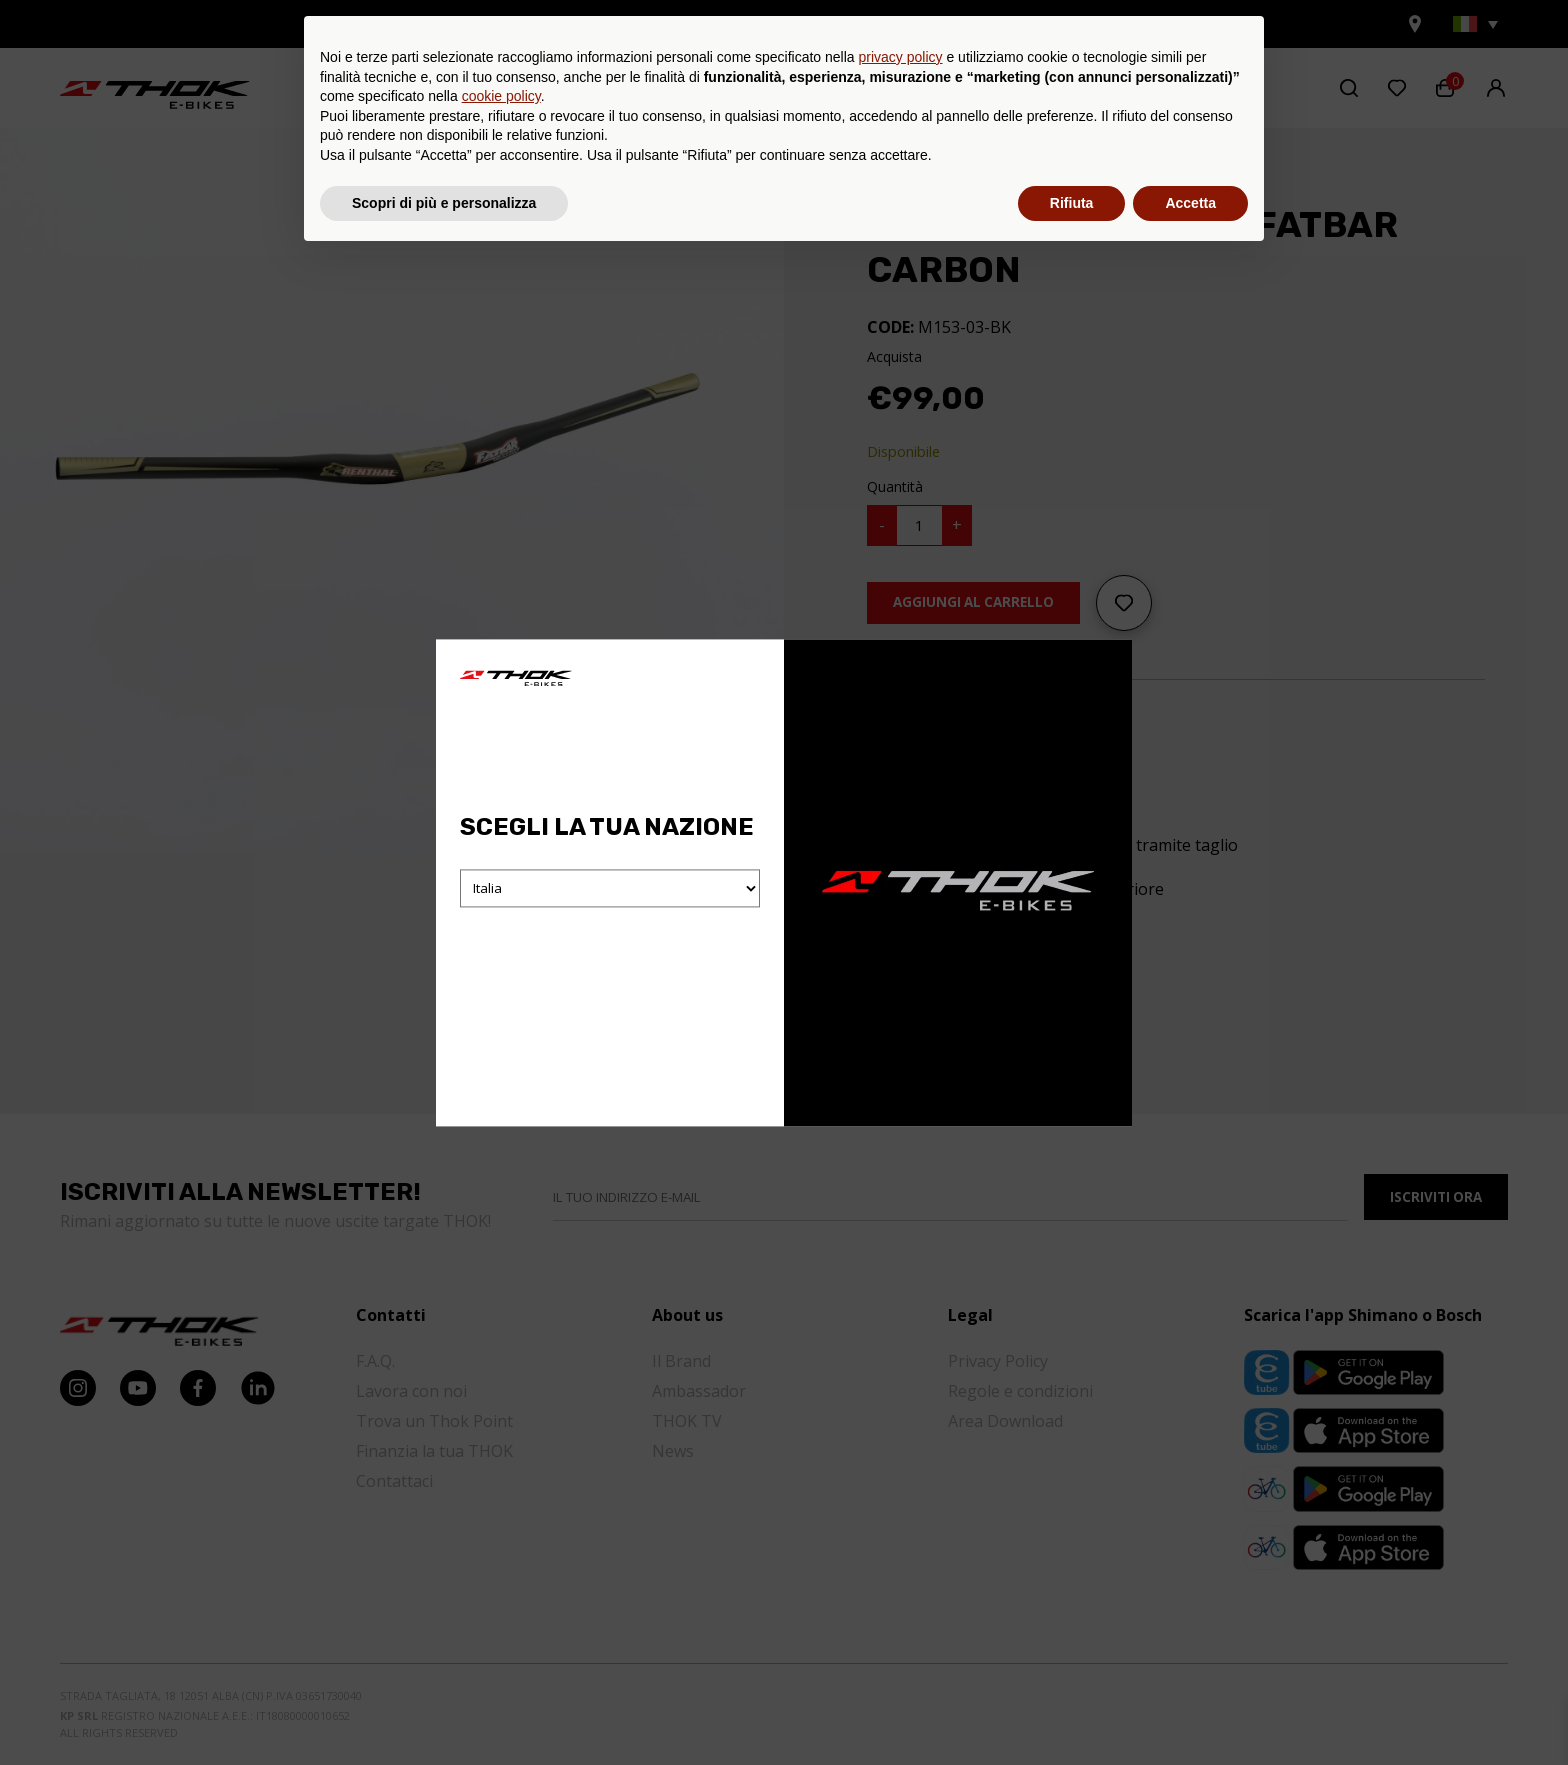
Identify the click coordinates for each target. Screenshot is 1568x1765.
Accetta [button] (1190, 1710)
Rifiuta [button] (1072, 1710)
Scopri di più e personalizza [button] (444, 1710)
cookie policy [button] (501, 1604)
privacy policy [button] (901, 1565)
